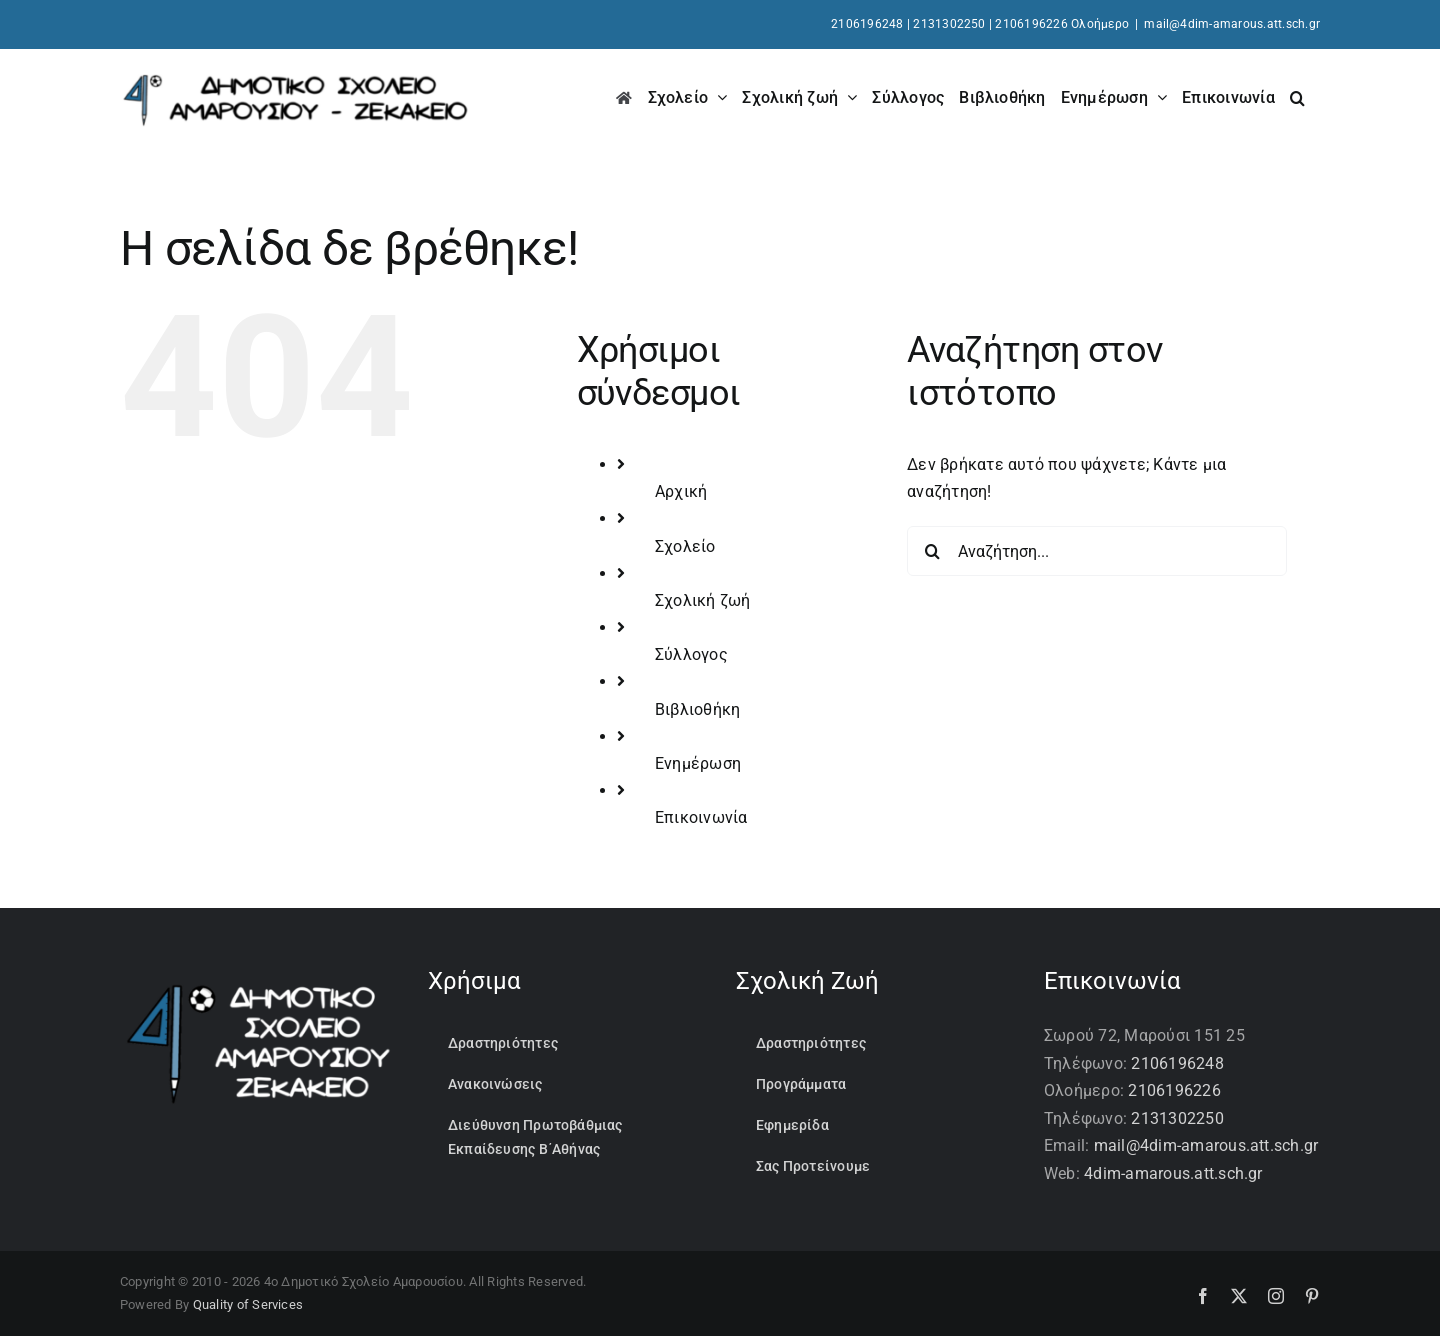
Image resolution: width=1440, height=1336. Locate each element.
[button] (1297, 96)
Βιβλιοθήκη (697, 709)
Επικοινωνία (701, 817)
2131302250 (949, 24)
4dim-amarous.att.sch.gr (1173, 1173)
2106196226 (1174, 1090)
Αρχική (681, 491)
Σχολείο (685, 546)
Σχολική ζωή (703, 600)
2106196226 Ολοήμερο (1062, 24)
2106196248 (867, 24)
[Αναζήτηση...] (1097, 551)
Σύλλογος (691, 654)
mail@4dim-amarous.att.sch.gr (1232, 24)
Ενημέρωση (698, 763)
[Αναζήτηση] (932, 551)
